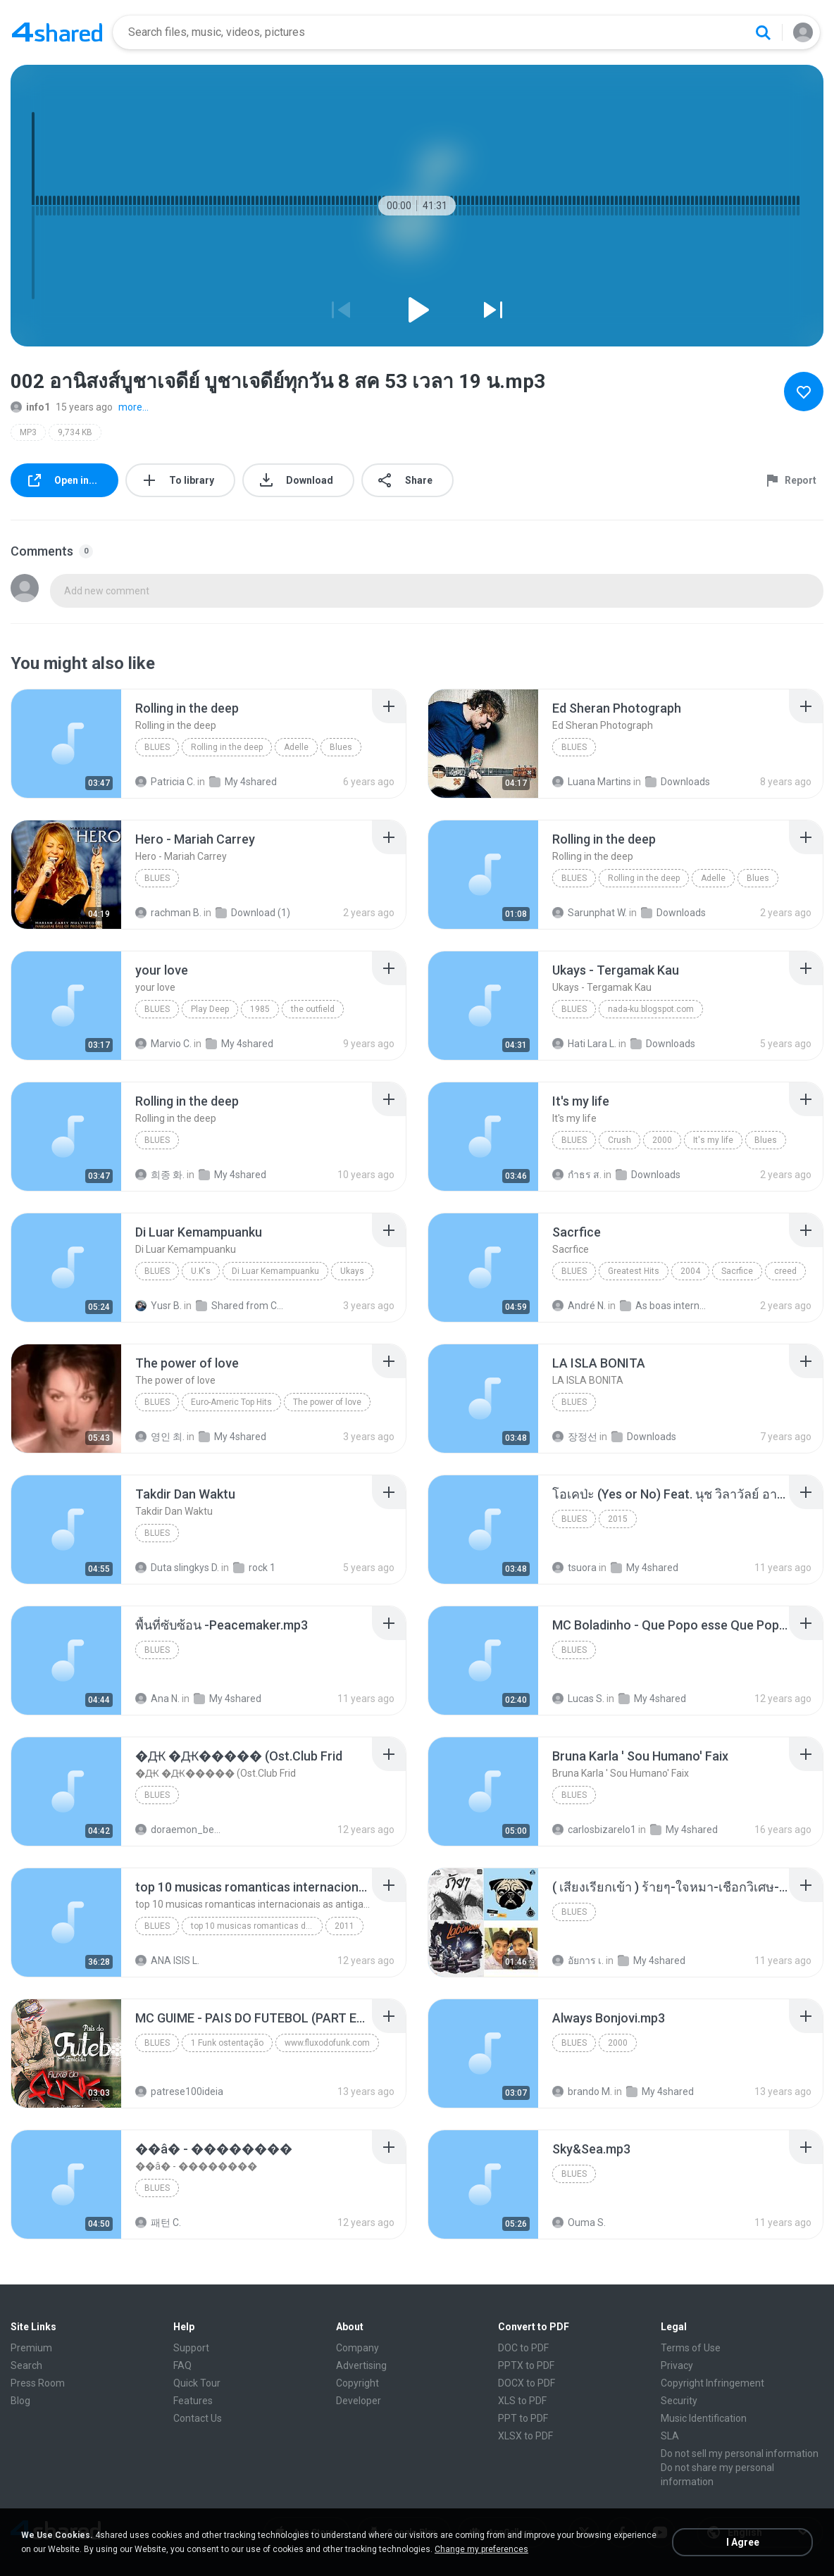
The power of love (327, 1402)
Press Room (38, 2383)
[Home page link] (57, 32)
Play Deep (210, 1009)
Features (193, 2400)
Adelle (296, 747)
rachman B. (168, 912)
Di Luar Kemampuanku (275, 1271)
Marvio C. (163, 1043)
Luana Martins (591, 781)
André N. (579, 1305)
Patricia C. (165, 781)
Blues (157, 747)
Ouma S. (579, 2222)
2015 (618, 1519)
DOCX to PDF (526, 2383)
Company (357, 2347)
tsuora (574, 1567)
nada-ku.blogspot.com (651, 1009)
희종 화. (160, 1174)
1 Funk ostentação (227, 2043)
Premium (31, 2347)
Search (26, 2365)
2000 (662, 1140)
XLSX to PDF (525, 2435)
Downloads (677, 781)
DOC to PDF (523, 2347)
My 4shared (243, 781)
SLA (670, 2435)
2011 (344, 1926)
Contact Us (197, 2418)
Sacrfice (737, 1271)
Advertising (361, 2365)
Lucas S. (578, 1698)
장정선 (574, 1436)
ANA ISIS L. (167, 1960)
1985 (260, 1009)
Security (679, 2400)
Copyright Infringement (712, 2383)
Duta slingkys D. (177, 1567)
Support (191, 2347)
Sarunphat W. (589, 912)
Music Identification (704, 2418)
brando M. (582, 2091)
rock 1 (254, 1567)
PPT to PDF (523, 2418)
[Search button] (763, 32)
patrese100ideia (179, 2091)
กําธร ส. (577, 1174)
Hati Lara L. (584, 1043)
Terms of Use (691, 2347)
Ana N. (157, 1698)
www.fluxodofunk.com (327, 2043)
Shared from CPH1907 (241, 1305)
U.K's (201, 1271)
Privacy (677, 2365)
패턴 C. (158, 2222)
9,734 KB (75, 432)
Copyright (357, 2383)
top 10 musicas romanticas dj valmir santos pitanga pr (257, 1926)
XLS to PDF (522, 2400)
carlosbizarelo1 (594, 1829)
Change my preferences (481, 2549)
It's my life (713, 1140)
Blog (20, 2400)
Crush (619, 1140)
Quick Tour (196, 2383)
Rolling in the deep (227, 747)
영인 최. (160, 1436)
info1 (30, 407)
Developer (358, 2400)
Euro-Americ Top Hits (231, 1402)
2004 (690, 1271)
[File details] (66, 743)
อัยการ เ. (578, 1960)
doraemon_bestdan (180, 1829)
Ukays (352, 1271)
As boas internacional (665, 1305)
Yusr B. (158, 1305)
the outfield (313, 1009)
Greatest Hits (633, 1271)
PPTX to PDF (526, 2365)
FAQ (182, 2365)
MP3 (28, 432)
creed (785, 1271)
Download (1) (253, 912)
